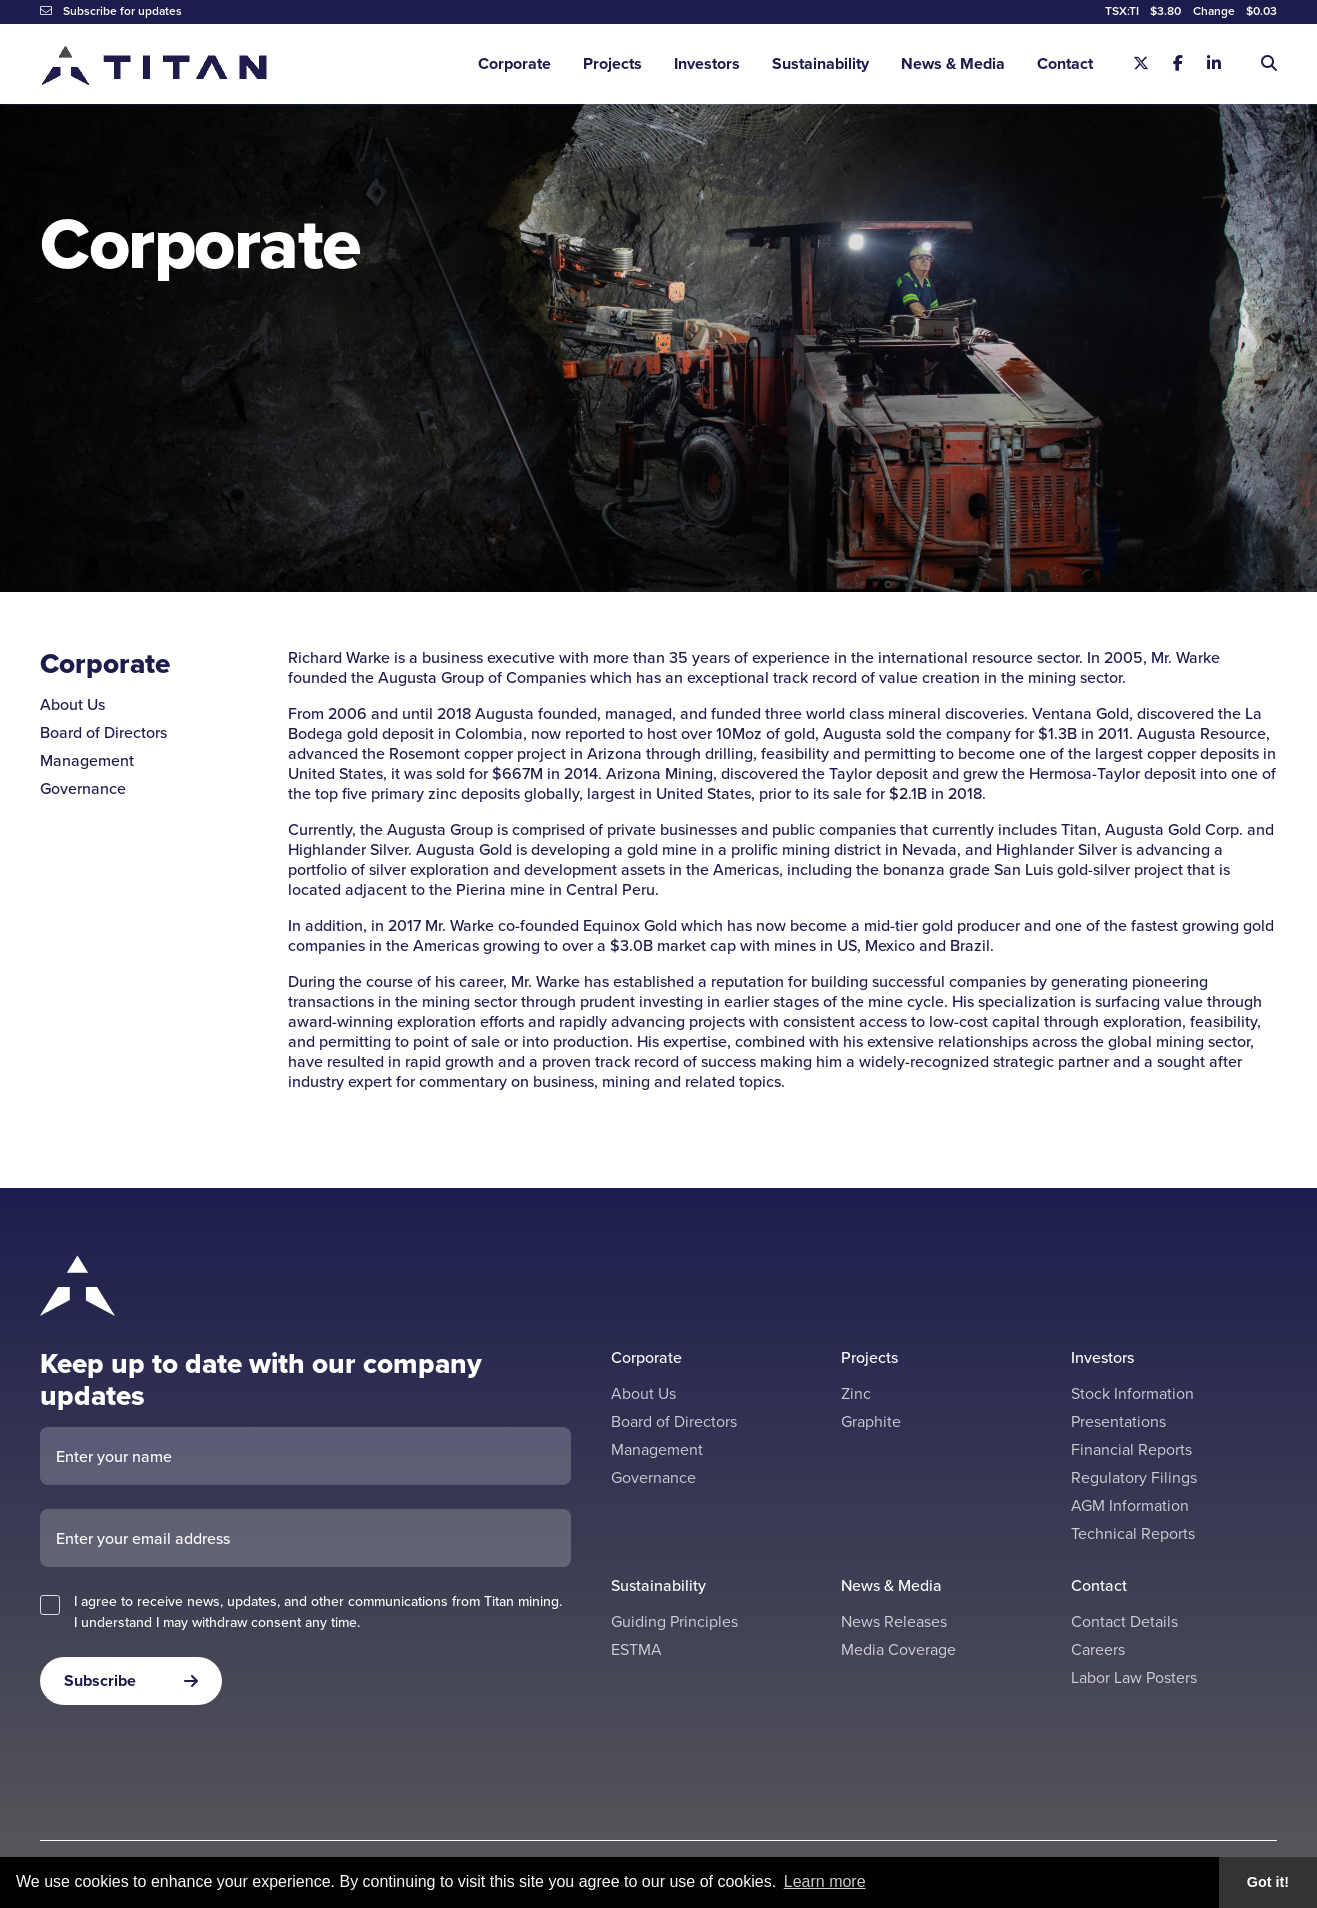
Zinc (856, 1393)
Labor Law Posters (1134, 1677)
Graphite (871, 1421)
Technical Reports (1133, 1533)
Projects (612, 63)
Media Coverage (898, 1649)
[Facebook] (1178, 64)
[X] (1141, 64)
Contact (1065, 63)
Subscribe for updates (111, 11)
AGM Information (1130, 1505)
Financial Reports (1131, 1449)
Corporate (514, 63)
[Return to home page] (155, 64)
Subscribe (100, 1680)
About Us (72, 704)
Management (87, 760)
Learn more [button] (825, 1881)
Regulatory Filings (1134, 1477)
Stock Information (1132, 1393)
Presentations (1118, 1421)
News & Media (953, 63)
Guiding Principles (674, 1621)
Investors (707, 63)
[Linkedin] (1214, 64)
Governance (83, 788)
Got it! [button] (1268, 1882)
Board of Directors (103, 732)
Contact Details (1124, 1621)
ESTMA (636, 1649)
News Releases (894, 1621)
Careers (1098, 1649)
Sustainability (820, 63)
